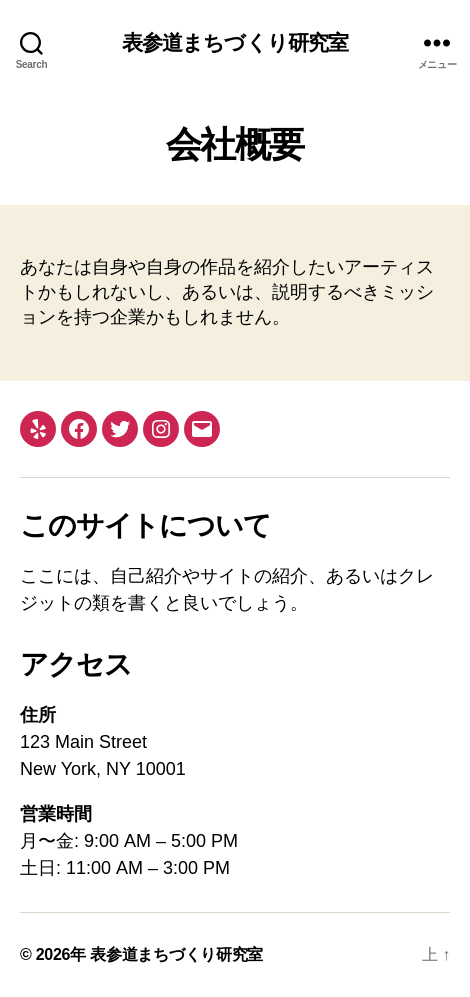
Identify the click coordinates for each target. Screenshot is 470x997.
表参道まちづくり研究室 (235, 42)
